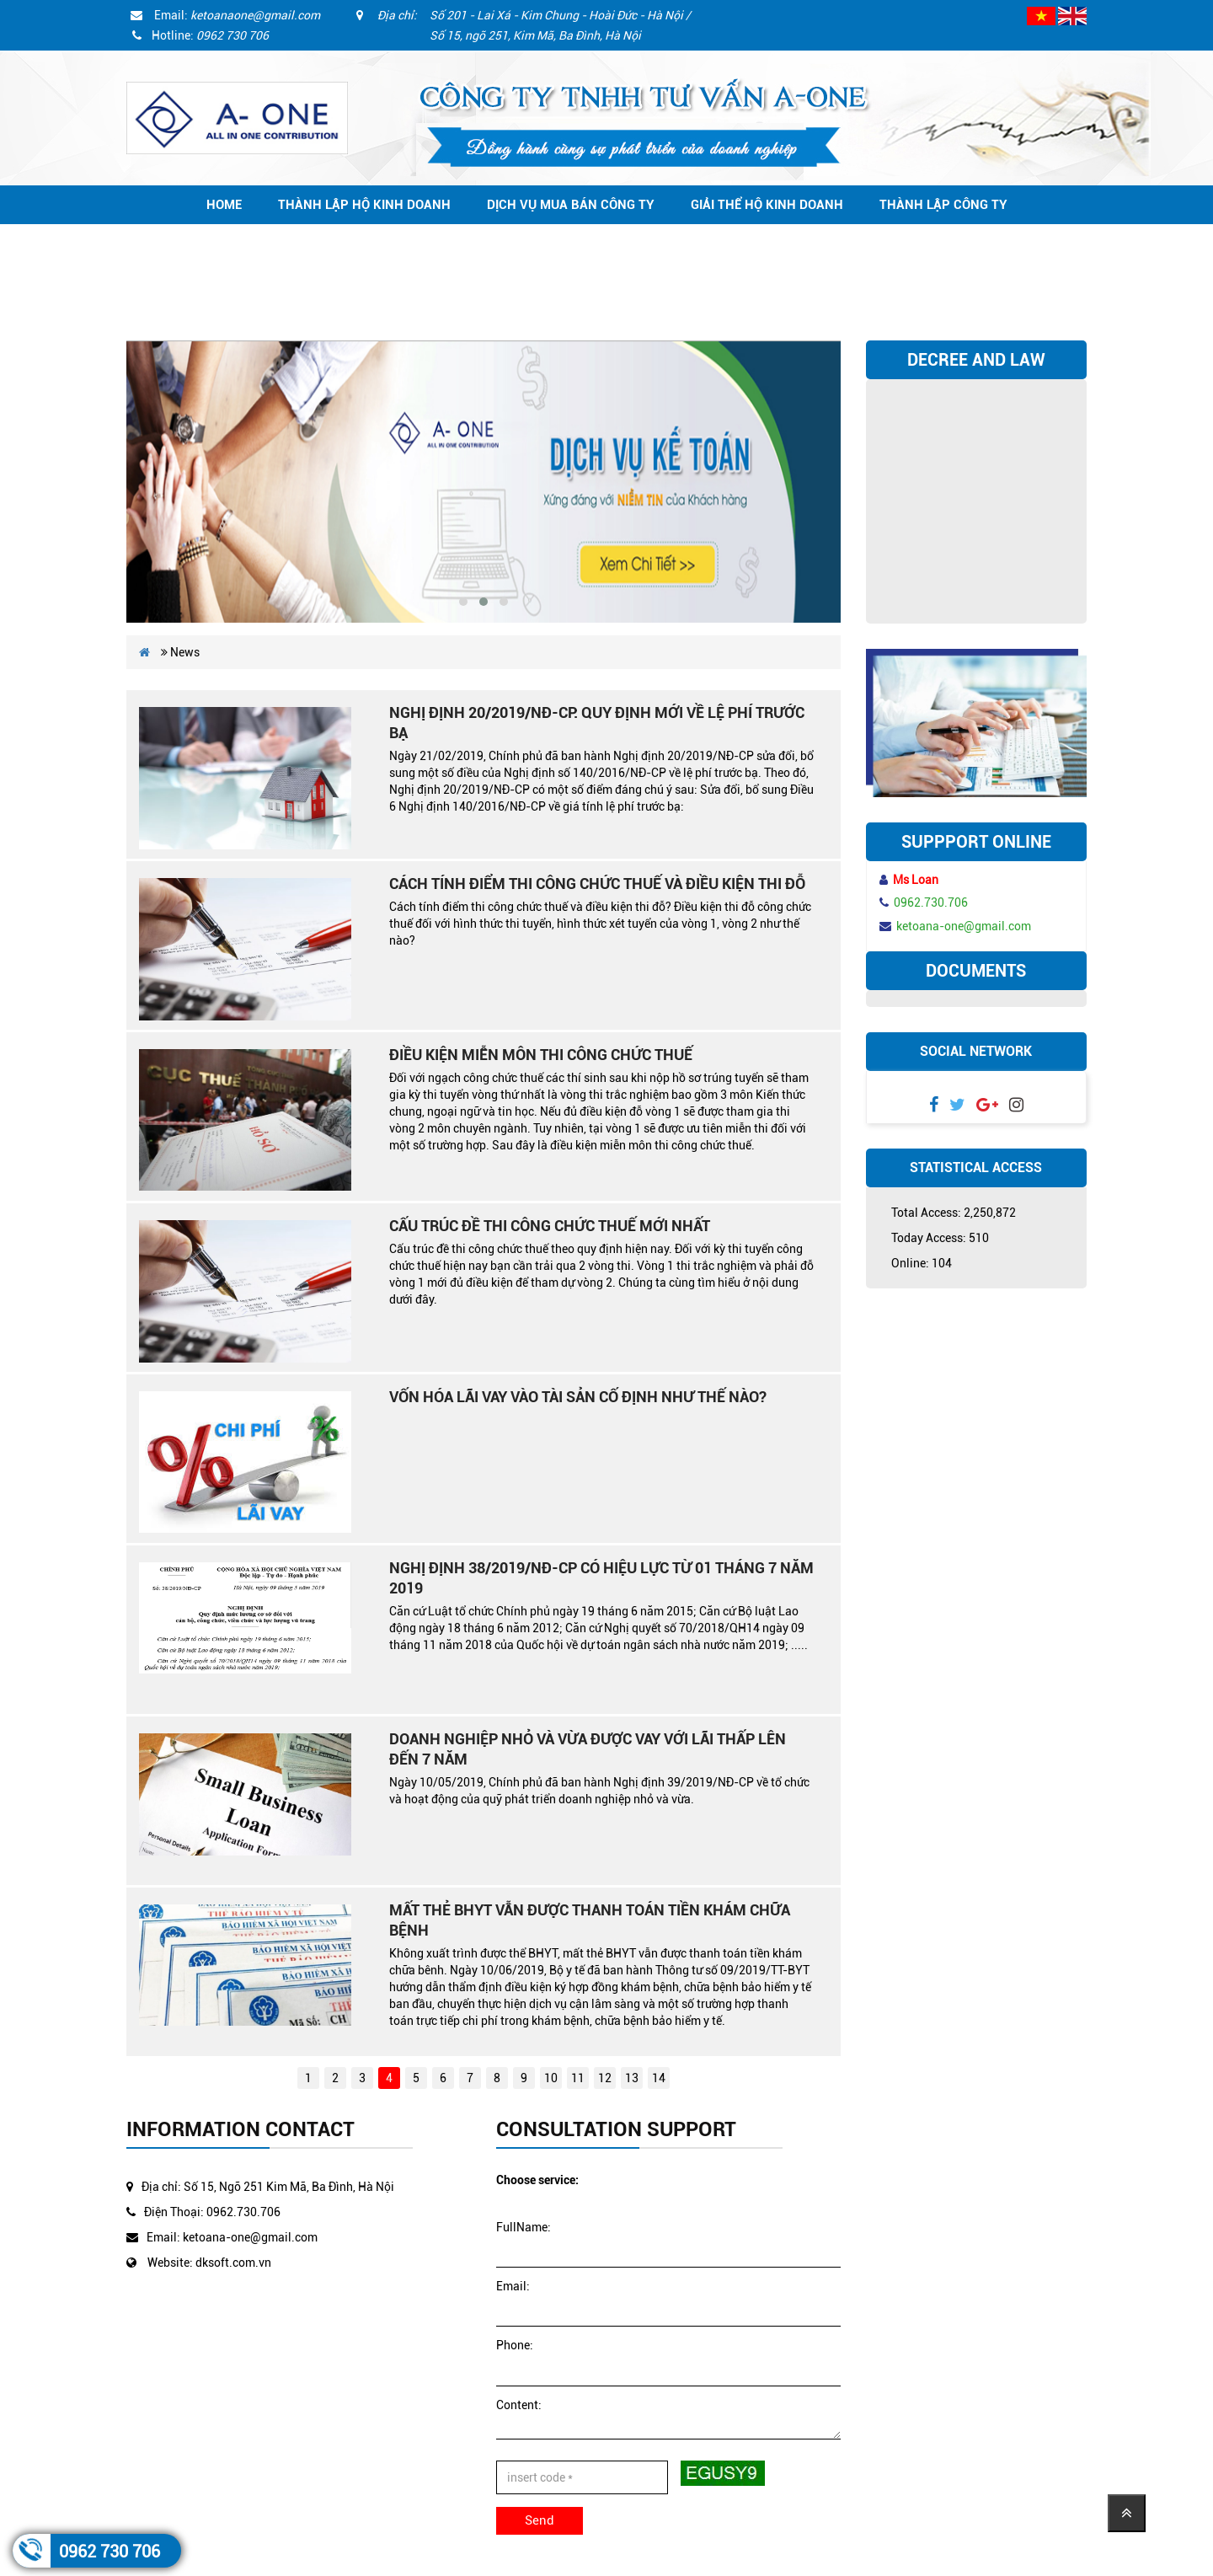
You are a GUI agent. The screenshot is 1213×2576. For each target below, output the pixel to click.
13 (632, 2078)
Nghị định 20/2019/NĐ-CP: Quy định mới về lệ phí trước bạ (596, 723)
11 (578, 2078)
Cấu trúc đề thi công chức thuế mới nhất (549, 1225)
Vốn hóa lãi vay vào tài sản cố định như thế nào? (578, 1397)
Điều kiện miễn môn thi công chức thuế (540, 1054)
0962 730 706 (109, 2551)
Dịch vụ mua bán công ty (571, 204)
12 (605, 2078)
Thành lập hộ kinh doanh (364, 204)
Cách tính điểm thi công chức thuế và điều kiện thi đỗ (597, 883)
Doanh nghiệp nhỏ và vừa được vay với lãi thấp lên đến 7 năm (587, 1749)
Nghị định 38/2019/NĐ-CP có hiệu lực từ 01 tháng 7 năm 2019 (601, 1578)
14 (658, 2078)
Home (224, 204)
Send (539, 2520)
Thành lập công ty (943, 204)
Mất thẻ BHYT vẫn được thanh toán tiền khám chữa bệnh (589, 1920)
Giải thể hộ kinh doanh (767, 204)
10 (551, 2078)
